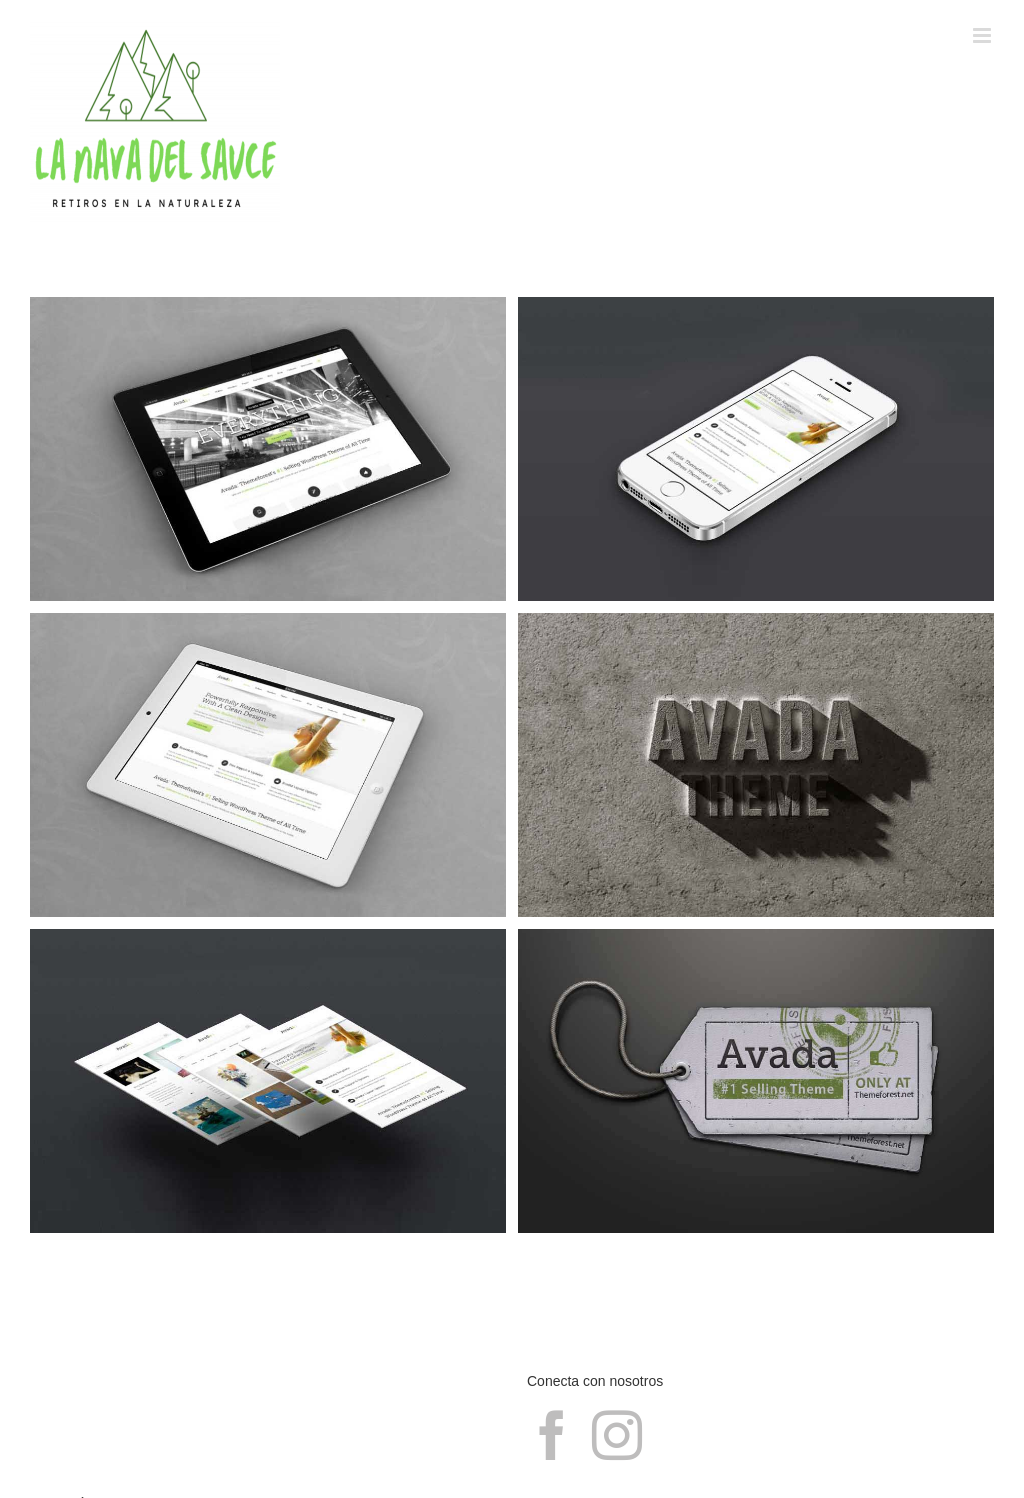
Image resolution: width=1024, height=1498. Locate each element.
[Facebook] (552, 1435)
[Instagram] (617, 1435)
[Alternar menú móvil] (983, 35)
